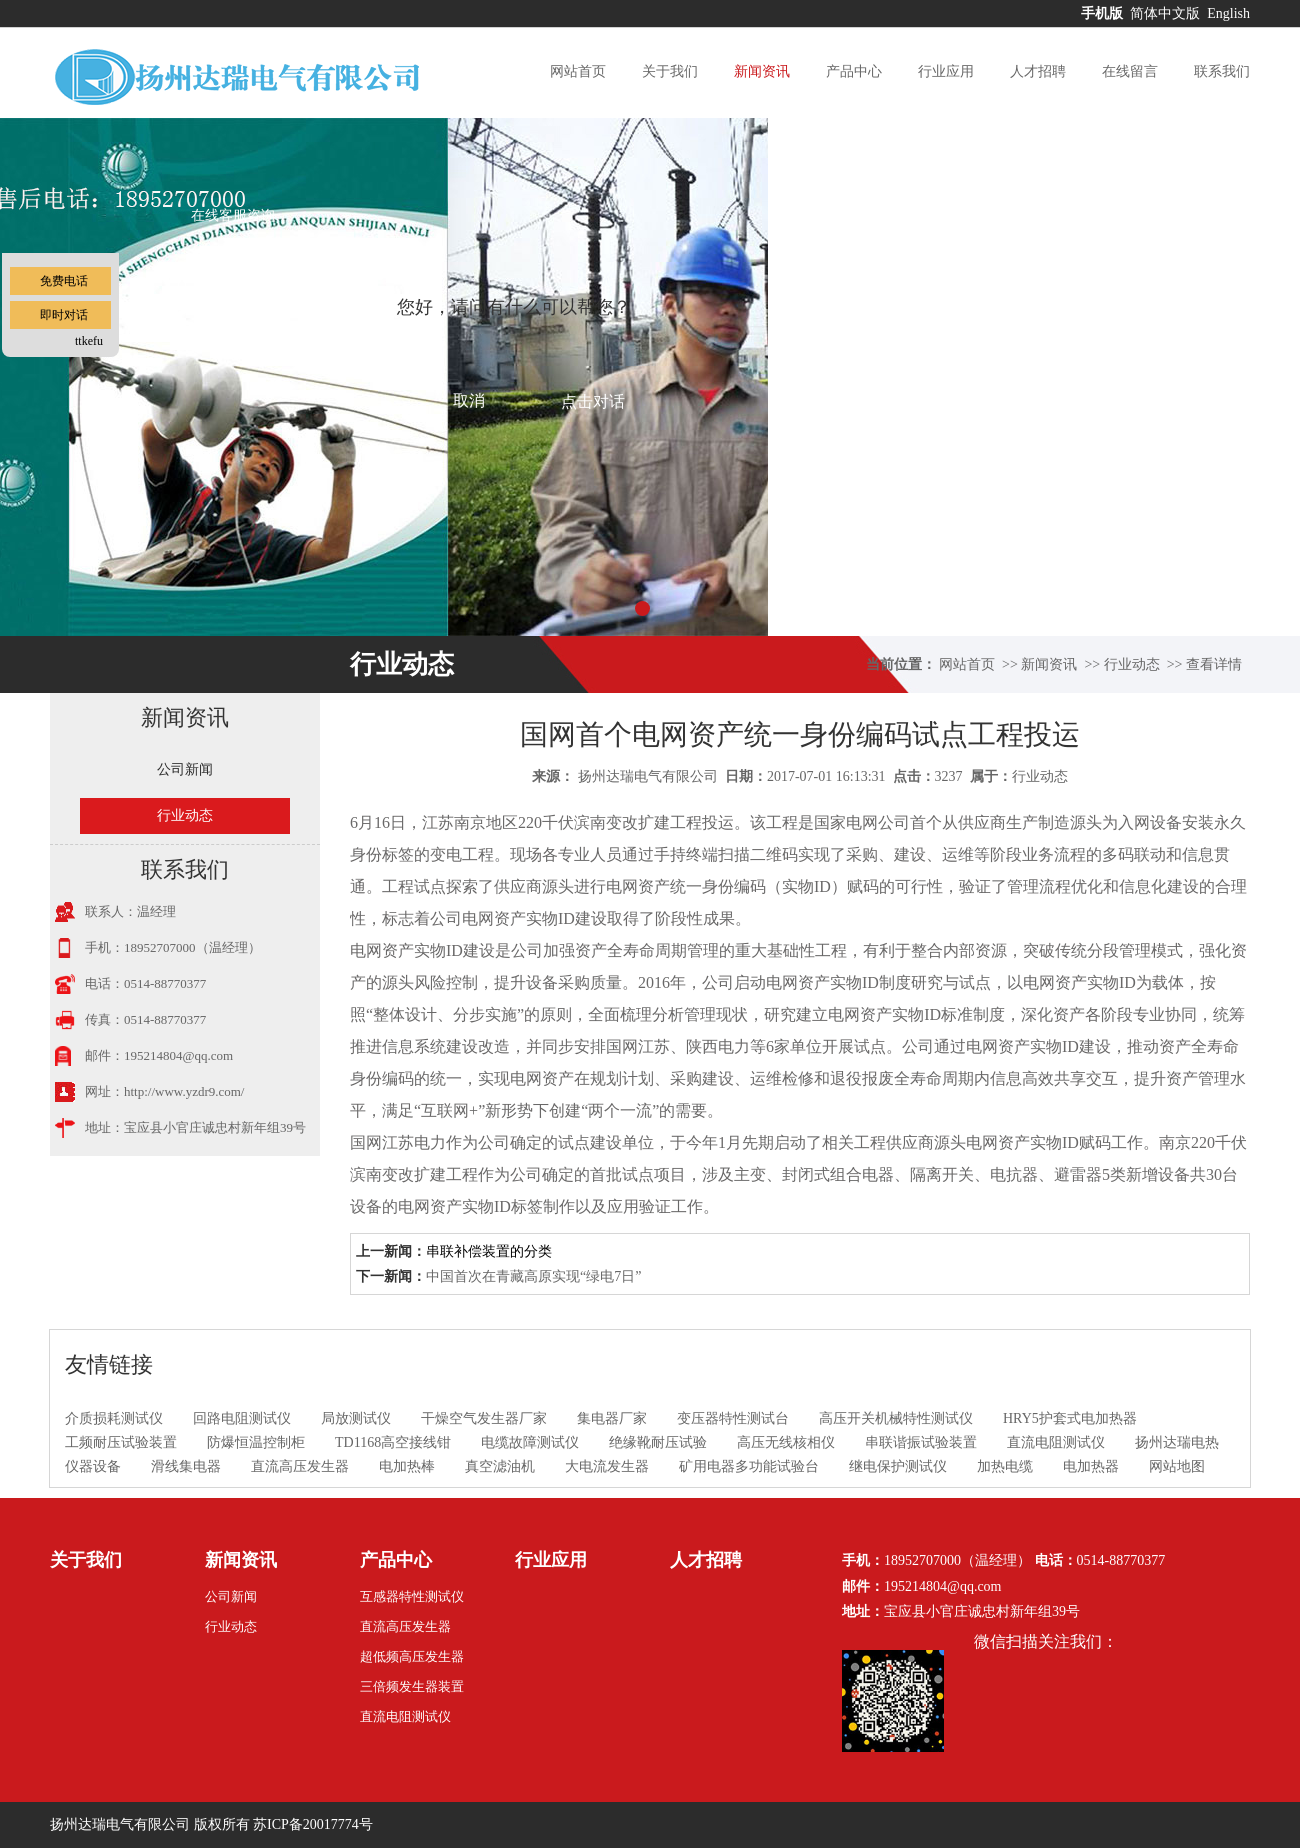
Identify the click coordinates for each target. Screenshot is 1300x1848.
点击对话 (593, 401)
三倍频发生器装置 (412, 1686)
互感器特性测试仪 (412, 1596)
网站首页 (578, 71)
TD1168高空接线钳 (393, 1442)
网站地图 (1177, 1466)
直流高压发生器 (300, 1466)
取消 (469, 400)
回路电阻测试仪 (242, 1418)
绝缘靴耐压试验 (658, 1442)
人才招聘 (1038, 71)
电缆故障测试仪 (530, 1442)
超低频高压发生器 (412, 1656)
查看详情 (1214, 664)
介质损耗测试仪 (114, 1418)
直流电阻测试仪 (1056, 1442)
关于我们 (670, 71)
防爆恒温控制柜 (256, 1442)
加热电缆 (1005, 1466)
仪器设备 (93, 1466)
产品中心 (854, 71)
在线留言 (1130, 71)
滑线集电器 (186, 1466)
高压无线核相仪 (786, 1442)
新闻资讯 (762, 71)
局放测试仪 (356, 1418)
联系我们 (1222, 71)
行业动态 (1132, 664)
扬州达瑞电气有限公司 (648, 776)
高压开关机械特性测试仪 (896, 1418)
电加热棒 (407, 1466)
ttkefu (89, 341)
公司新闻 (185, 769)
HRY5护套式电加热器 (1070, 1418)
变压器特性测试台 (733, 1418)
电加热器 (1091, 1466)
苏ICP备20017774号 (313, 1824)
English (1228, 13)
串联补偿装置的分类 (489, 1251)
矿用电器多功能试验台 (749, 1466)
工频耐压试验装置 (121, 1442)
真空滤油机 (500, 1466)
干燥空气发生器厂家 (484, 1418)
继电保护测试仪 (898, 1466)
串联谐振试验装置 (921, 1442)
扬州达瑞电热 (1177, 1442)
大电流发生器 (607, 1466)
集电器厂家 (612, 1418)
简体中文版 (1167, 13)
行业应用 (946, 71)
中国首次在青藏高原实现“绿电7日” (533, 1276)
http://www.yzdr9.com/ (184, 1091)
